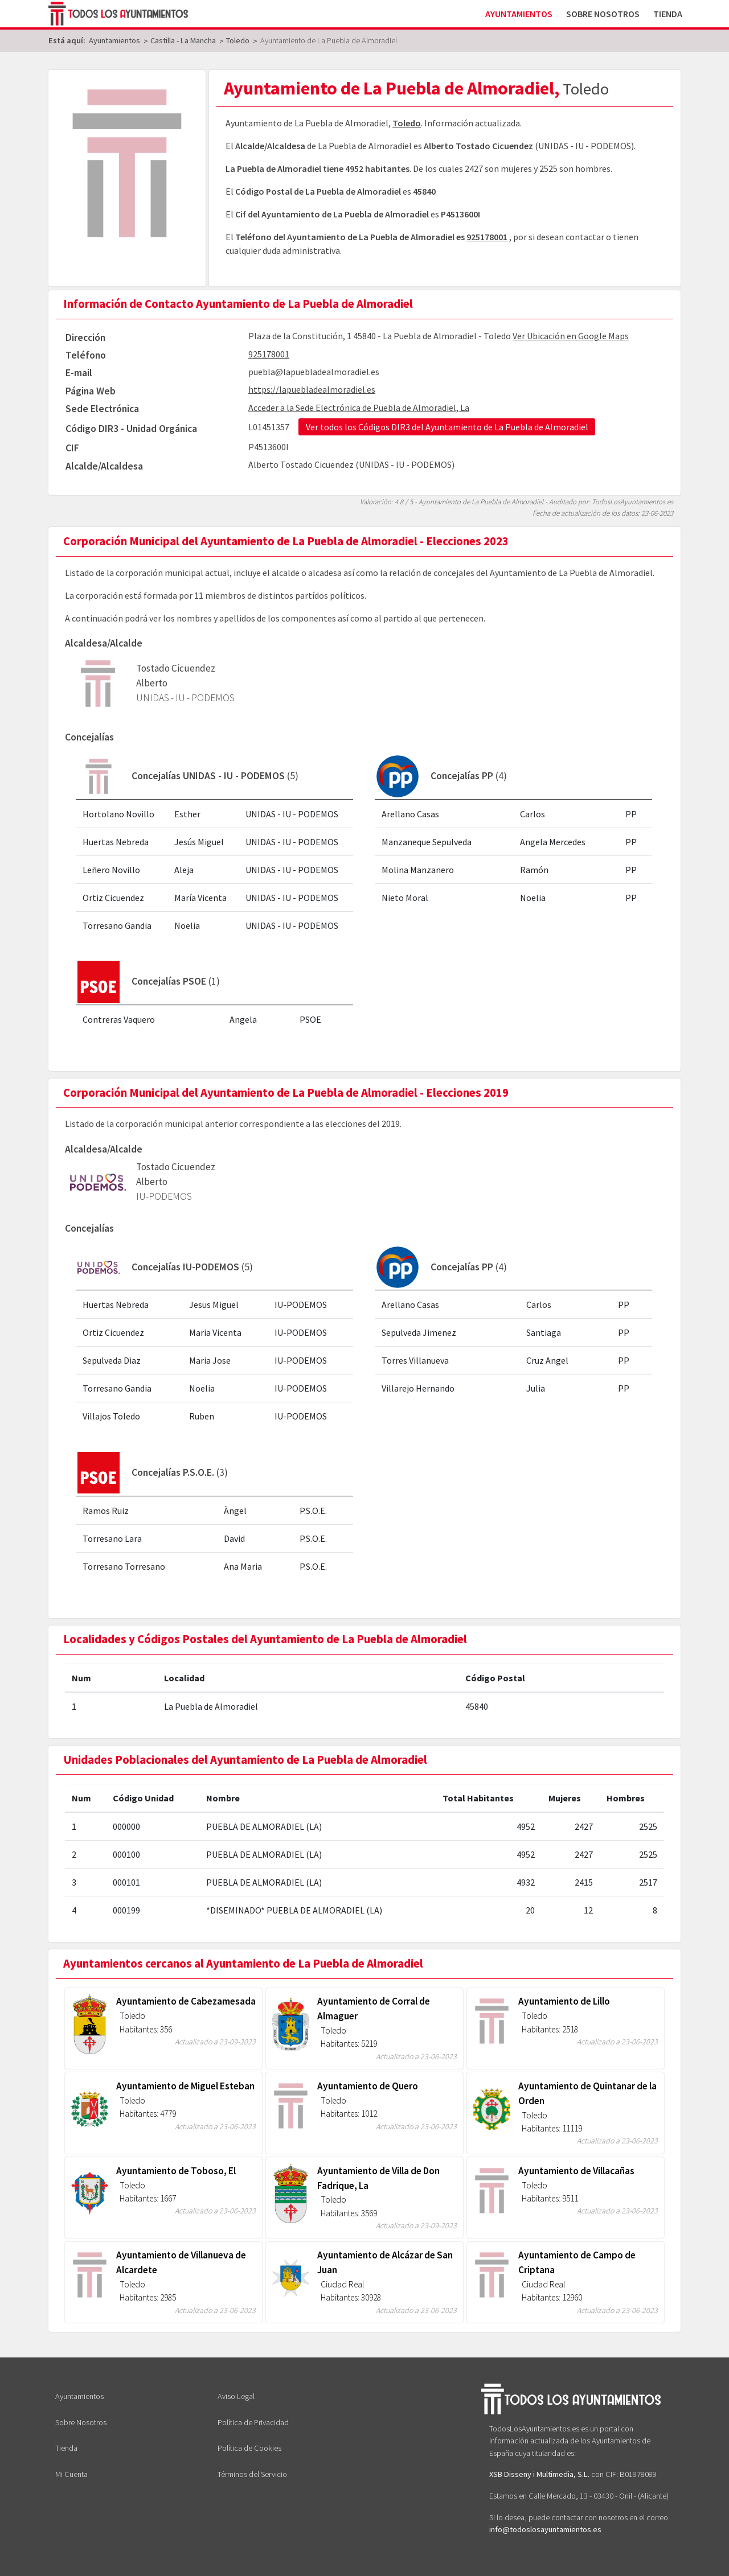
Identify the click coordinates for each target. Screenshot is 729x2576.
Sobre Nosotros (603, 13)
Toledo (406, 123)
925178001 (486, 236)
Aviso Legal (236, 2396)
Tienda (667, 13)
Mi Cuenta (71, 2474)
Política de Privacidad (253, 2422)
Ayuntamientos (518, 13)
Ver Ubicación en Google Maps (571, 335)
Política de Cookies (249, 2448)
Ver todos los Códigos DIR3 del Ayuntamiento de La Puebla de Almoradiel (447, 427)
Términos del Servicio (252, 2474)
